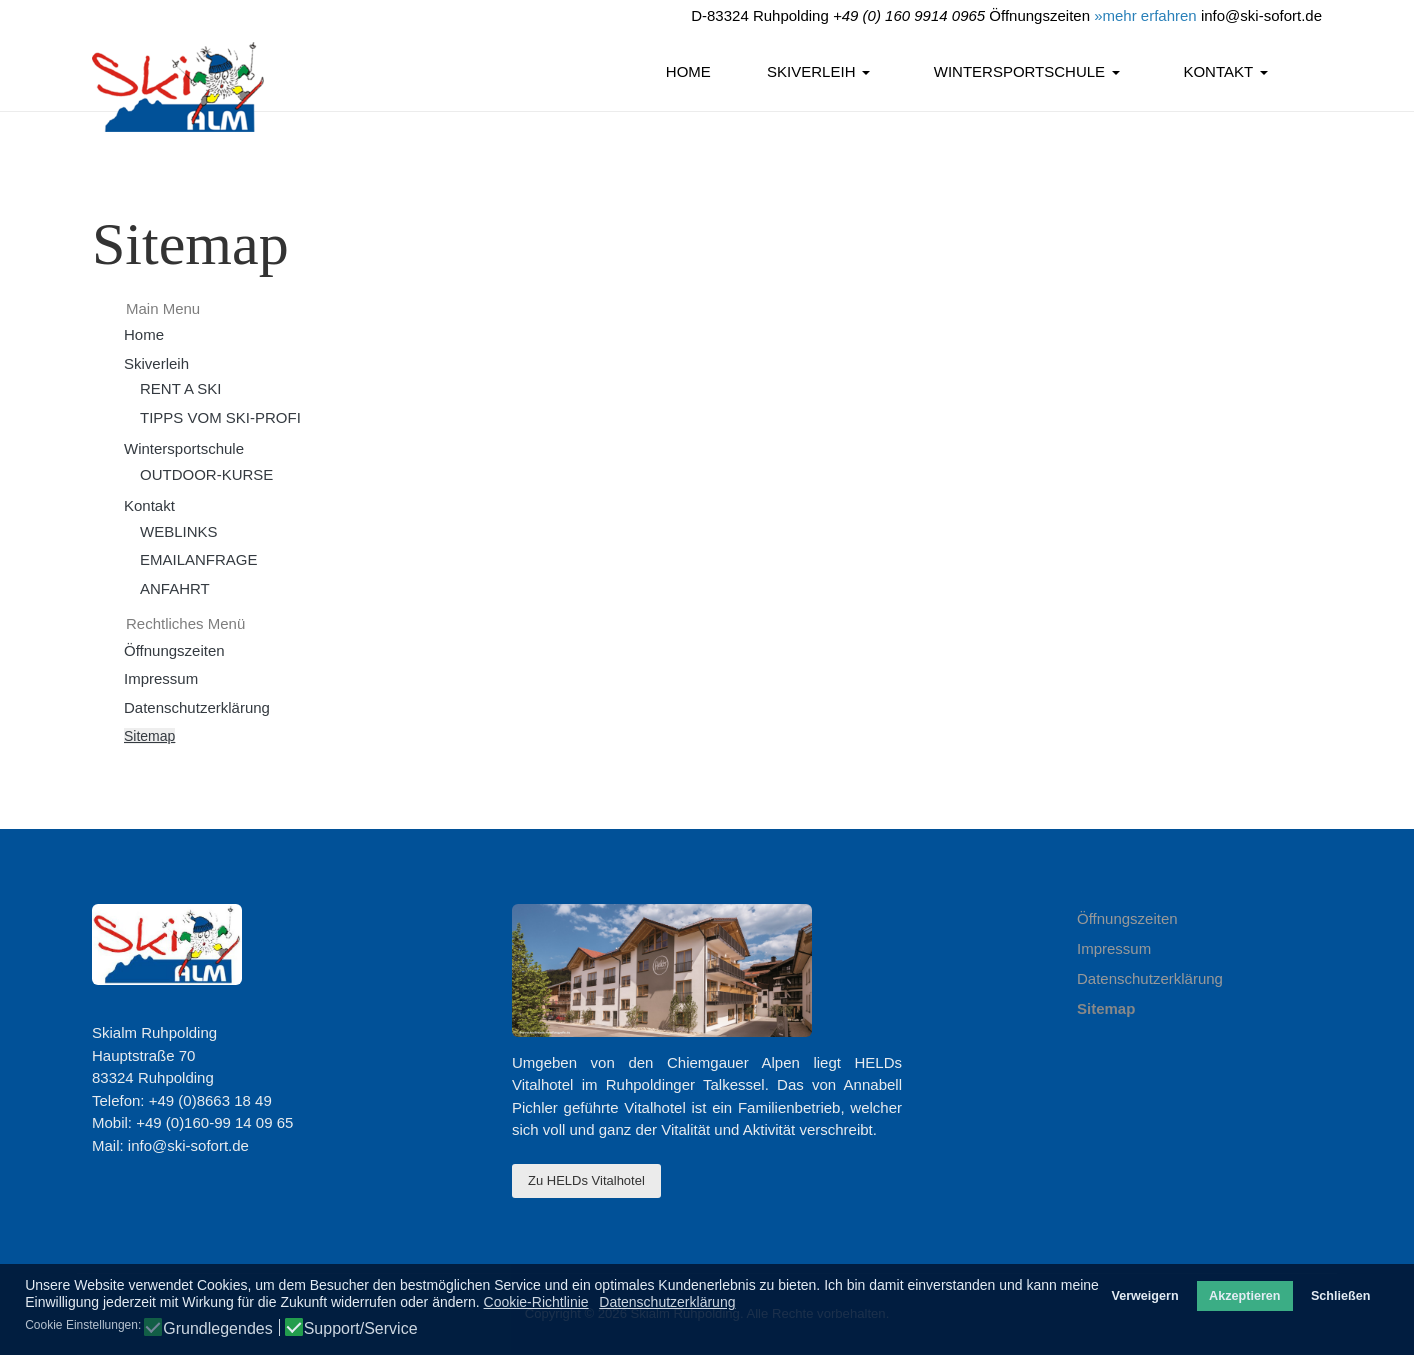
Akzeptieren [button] (1244, 1296)
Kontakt (149, 505)
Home (144, 334)
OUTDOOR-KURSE (206, 474)
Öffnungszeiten (174, 650)
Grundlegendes (217, 1329)
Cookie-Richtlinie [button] (536, 1302)
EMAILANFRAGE (199, 559)
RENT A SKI (180, 388)
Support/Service (361, 1329)
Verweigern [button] (1144, 1296)
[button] (822, 73)
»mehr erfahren (1145, 15)
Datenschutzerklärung (197, 707)
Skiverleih (156, 363)
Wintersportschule (184, 448)
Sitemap (149, 736)
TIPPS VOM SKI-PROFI (220, 417)
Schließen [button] (1341, 1296)
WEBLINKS (179, 531)
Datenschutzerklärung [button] (667, 1302)
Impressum (161, 678)
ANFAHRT (175, 588)
